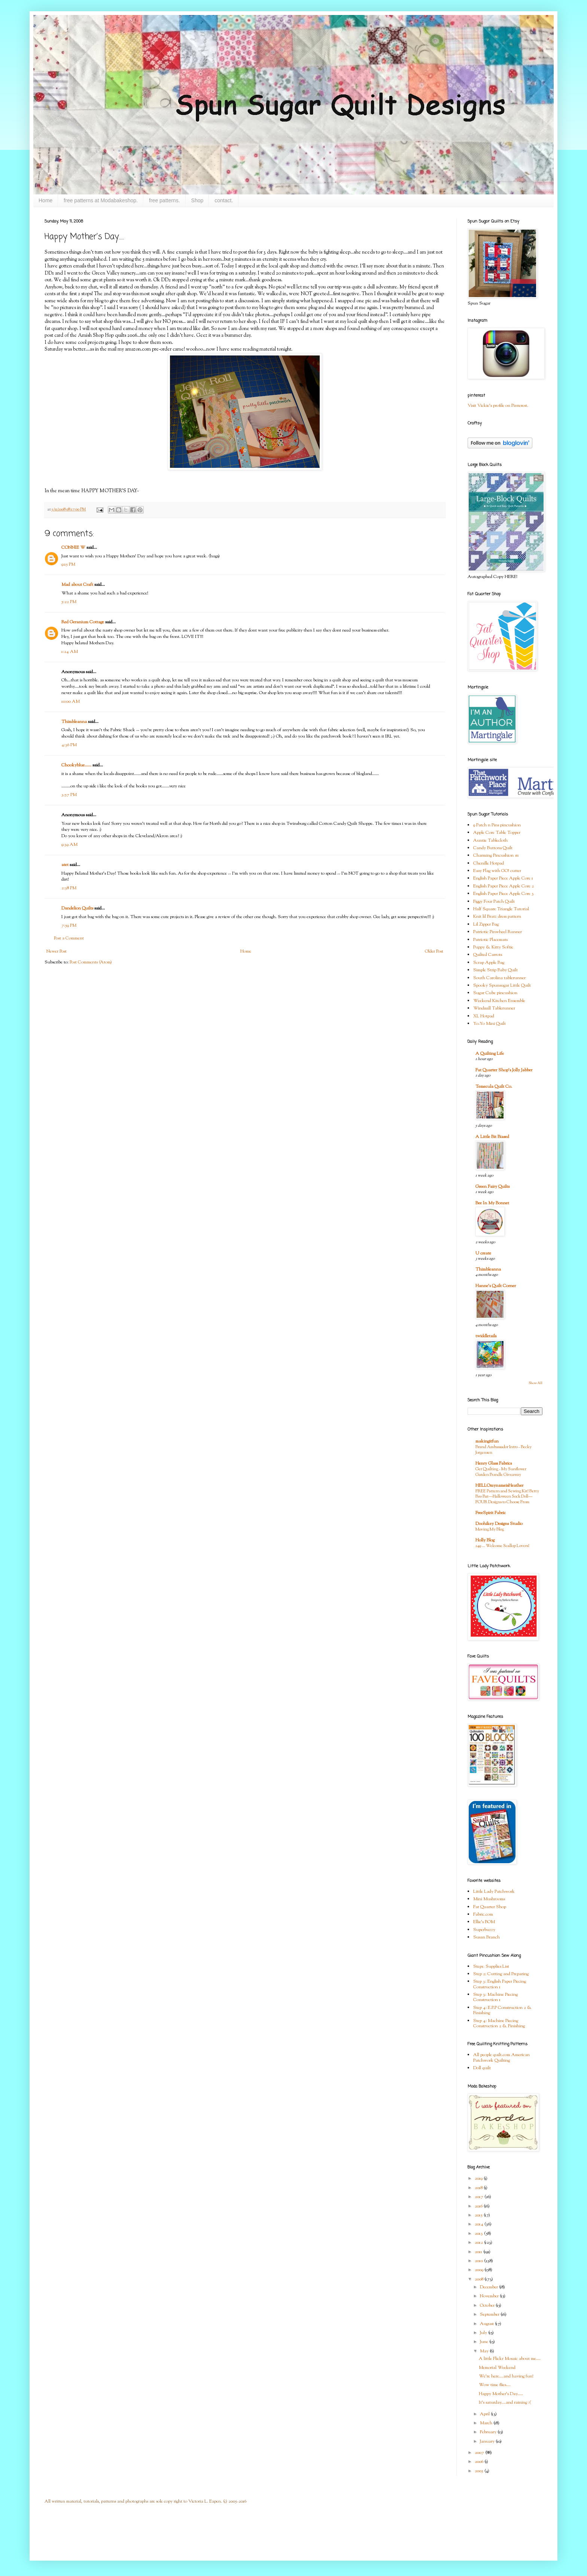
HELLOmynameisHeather (499, 1485)
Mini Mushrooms (489, 1899)
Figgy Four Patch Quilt (494, 901)
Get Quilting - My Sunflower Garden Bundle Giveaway (500, 1472)
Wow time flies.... (495, 2385)
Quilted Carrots (487, 954)
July (484, 2333)
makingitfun (487, 1441)
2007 (480, 2452)
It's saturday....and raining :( (505, 2402)
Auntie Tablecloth (490, 840)
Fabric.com (483, 1914)
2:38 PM (68, 888)
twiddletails (485, 1336)
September (490, 2314)
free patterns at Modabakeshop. (101, 200)
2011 (479, 2252)
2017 (479, 2197)
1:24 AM (69, 651)
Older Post (434, 951)
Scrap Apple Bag (488, 962)
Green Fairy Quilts (492, 1186)
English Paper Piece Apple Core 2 (503, 886)
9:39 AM (69, 844)
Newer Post (56, 951)
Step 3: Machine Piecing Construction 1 (495, 1997)
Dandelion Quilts (77, 908)
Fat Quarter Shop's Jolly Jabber (503, 1070)
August (487, 2324)
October (488, 2305)
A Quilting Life (489, 1053)
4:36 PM (69, 745)
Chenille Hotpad (488, 863)
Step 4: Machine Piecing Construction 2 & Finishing (499, 2023)
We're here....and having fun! (506, 2376)
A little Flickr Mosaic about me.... (510, 2358)
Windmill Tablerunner (494, 1008)
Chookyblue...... (76, 765)
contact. (224, 200)
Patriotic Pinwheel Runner (497, 932)
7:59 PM (68, 925)
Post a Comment (69, 938)
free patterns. (164, 200)
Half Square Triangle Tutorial (501, 909)
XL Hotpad (483, 1016)
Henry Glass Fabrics (493, 1463)
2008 (479, 2279)
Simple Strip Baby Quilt (495, 970)
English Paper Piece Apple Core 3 (503, 893)
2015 (479, 2215)
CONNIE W (73, 547)
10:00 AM (70, 701)
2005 (479, 2471)
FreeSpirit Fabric (490, 1513)
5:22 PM (68, 602)
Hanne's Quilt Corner (495, 1286)
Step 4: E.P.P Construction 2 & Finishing (502, 2010)
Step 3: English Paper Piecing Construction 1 (499, 1984)
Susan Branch (486, 1937)
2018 (479, 2188)
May (485, 2351)
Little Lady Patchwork (494, 1891)
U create (483, 1253)
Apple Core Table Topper (496, 832)
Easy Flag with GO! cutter (497, 871)
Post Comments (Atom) (91, 962)
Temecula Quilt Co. (493, 1086)
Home (45, 200)
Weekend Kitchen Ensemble (499, 1001)
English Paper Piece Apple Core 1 (503, 878)
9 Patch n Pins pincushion (497, 825)
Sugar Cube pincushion (495, 993)
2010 (479, 2261)
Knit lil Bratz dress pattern (497, 916)
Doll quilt (482, 2068)
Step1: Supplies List (491, 1966)
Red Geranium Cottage (82, 622)
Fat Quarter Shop (489, 1907)
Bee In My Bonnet (492, 1203)
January (488, 2441)
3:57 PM (69, 794)
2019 (479, 2178)
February (489, 2432)
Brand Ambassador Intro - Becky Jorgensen (503, 1450)
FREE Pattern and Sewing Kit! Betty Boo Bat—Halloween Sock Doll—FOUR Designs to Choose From (507, 1496)
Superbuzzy (484, 1929)
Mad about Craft (77, 584)
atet (65, 865)
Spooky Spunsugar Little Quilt (502, 985)
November (490, 2296)
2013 (479, 2233)
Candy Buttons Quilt (493, 848)
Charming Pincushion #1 (496, 855)
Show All (535, 1383)
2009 (479, 2270)
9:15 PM (68, 564)
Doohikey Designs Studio (499, 1523)
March (486, 2423)
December (489, 2287)
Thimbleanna (74, 721)
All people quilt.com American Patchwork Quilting (501, 2058)
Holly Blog (485, 1540)
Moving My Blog (489, 1529)
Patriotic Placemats (490, 939)
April (485, 2414)
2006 (479, 2461)
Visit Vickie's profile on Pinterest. (498, 405)
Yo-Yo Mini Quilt (489, 1023)
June (484, 2342)
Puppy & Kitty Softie (493, 947)
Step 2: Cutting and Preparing (501, 1974)
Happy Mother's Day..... (501, 2394)
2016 (479, 2206)
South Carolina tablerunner (499, 978)
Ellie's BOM (484, 1922)
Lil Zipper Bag (486, 924)
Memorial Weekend (497, 2367)
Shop (197, 200)
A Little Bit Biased (492, 1136)
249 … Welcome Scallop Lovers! (502, 1546)
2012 (479, 2242)
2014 (479, 2224)
